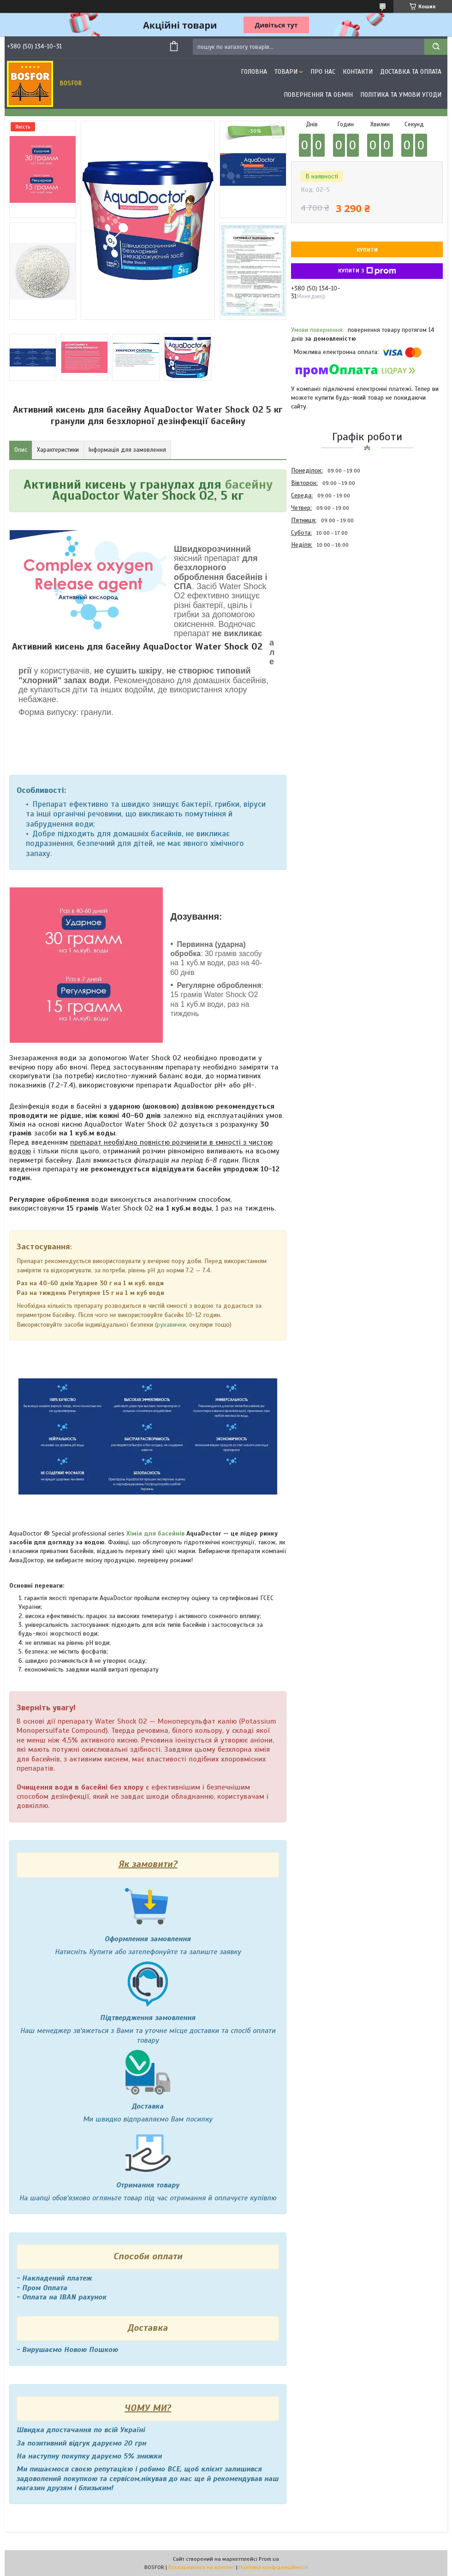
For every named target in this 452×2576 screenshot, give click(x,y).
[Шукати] (435, 47)
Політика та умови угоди (400, 95)
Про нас (322, 72)
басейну (249, 484)
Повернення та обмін (318, 95)
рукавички (171, 1325)
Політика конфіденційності (273, 2567)
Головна (254, 72)
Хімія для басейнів (155, 1533)
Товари (285, 72)
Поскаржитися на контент (201, 2567)
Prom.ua (269, 2559)
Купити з (367, 271)
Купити (367, 250)
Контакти (358, 72)
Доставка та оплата (410, 72)
